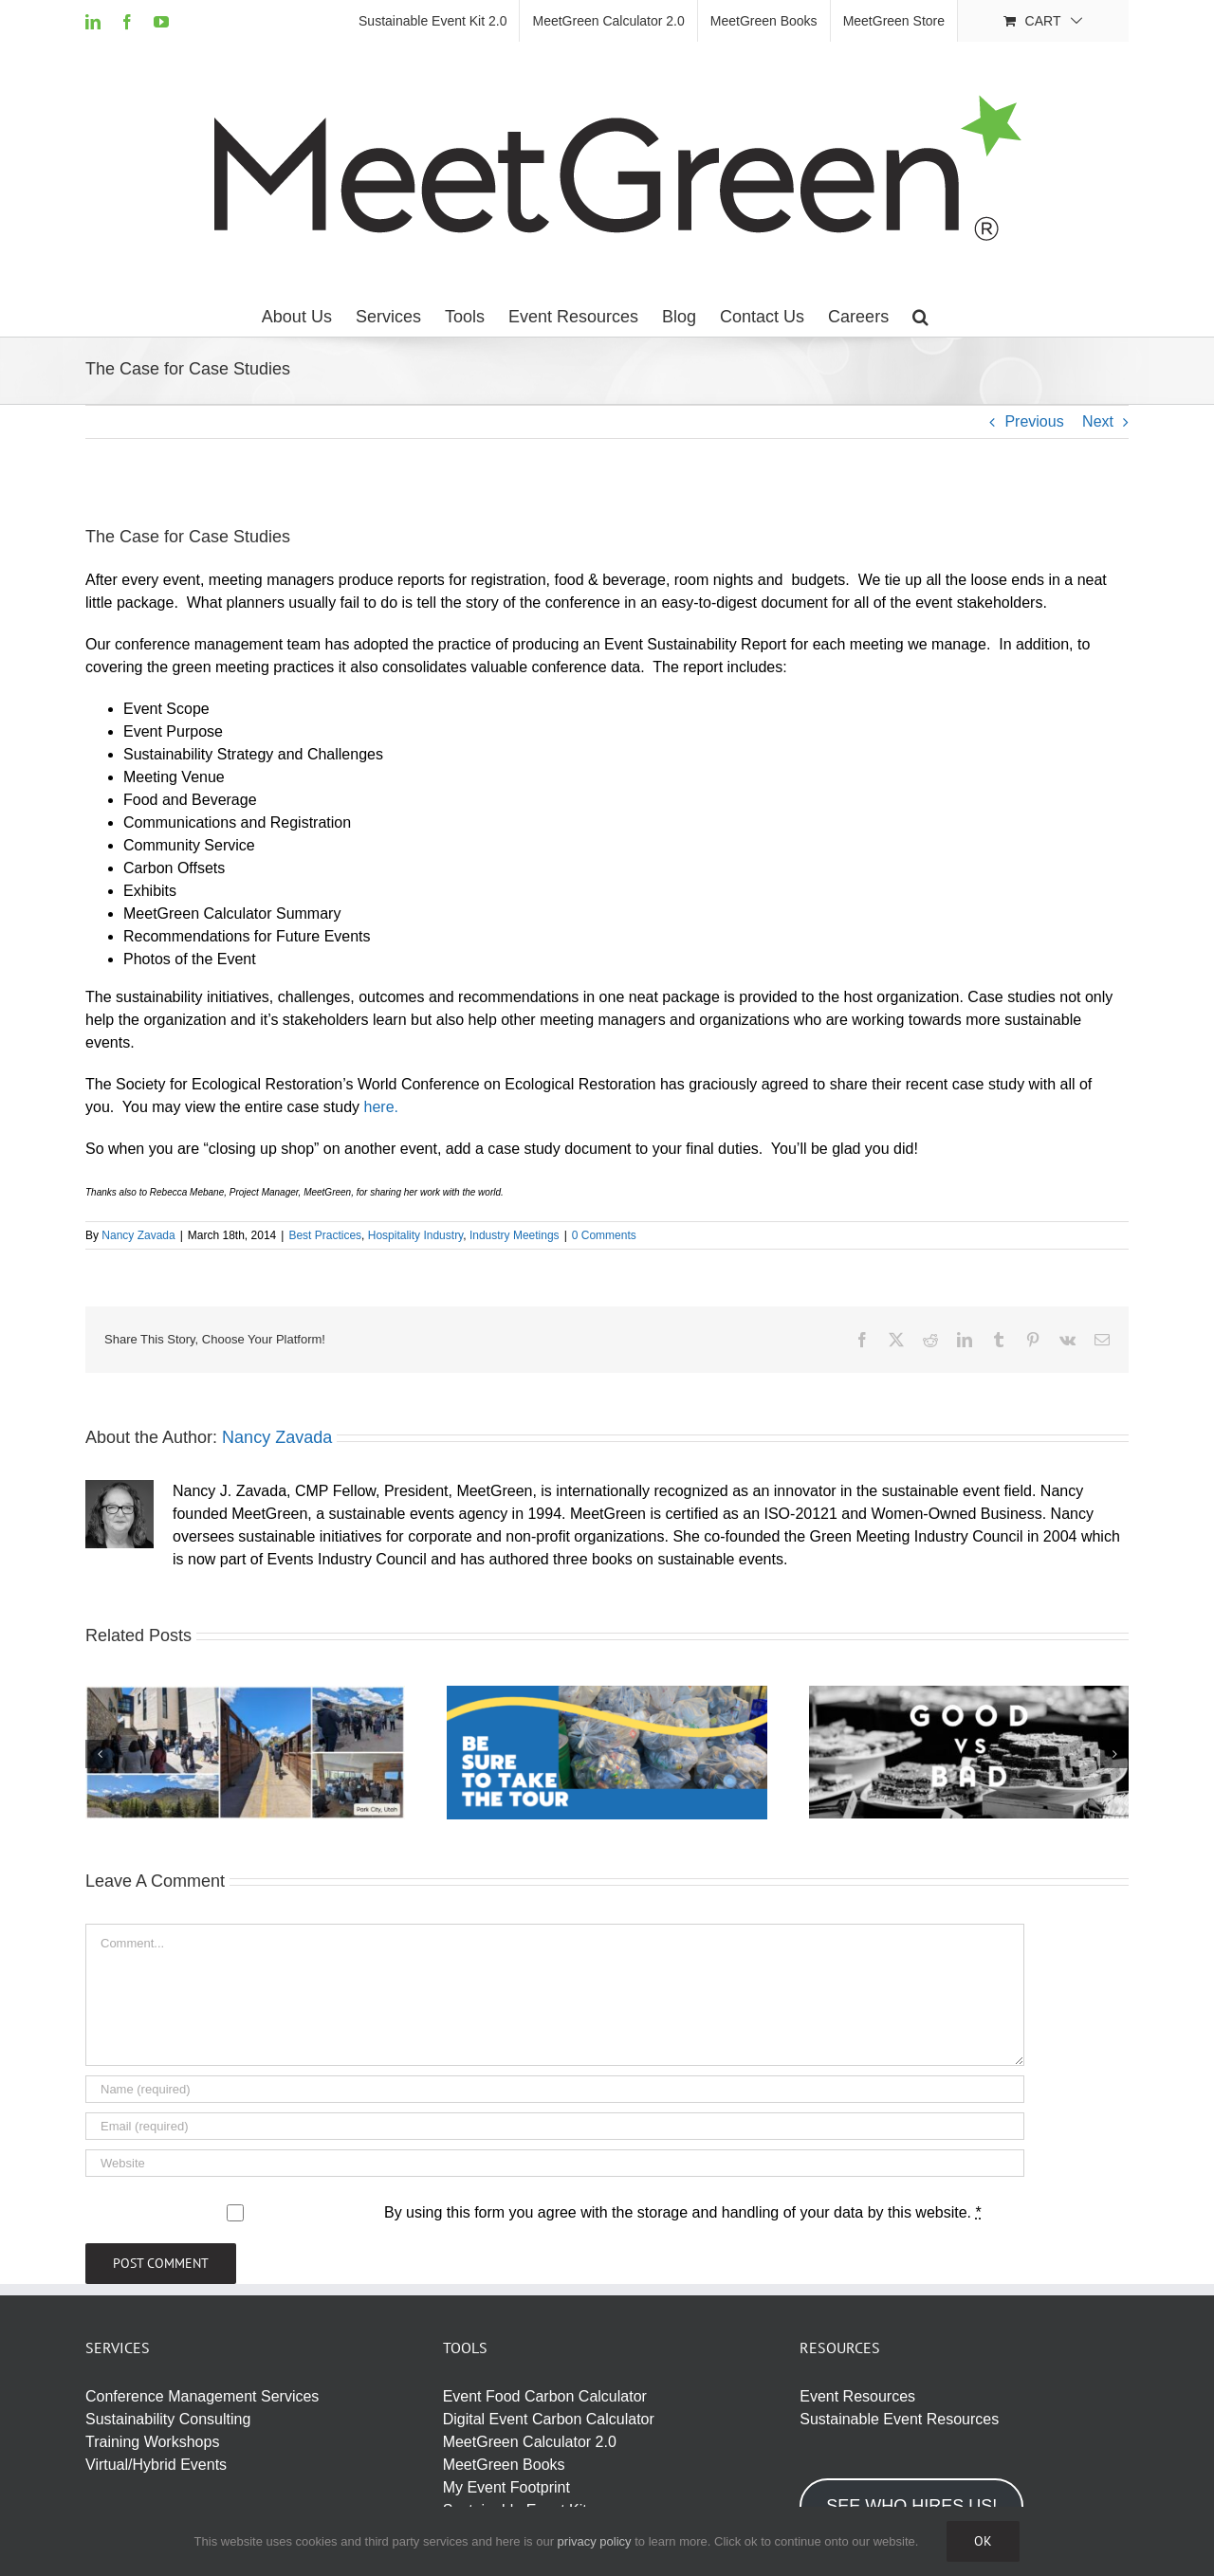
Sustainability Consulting (167, 2419)
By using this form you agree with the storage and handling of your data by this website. (683, 2212)
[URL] (554, 2163)
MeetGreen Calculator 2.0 (529, 2442)
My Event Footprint (506, 2487)
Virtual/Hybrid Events (156, 2465)
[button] (920, 317)
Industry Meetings (514, 1235)
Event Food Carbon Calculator (545, 2396)
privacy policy (595, 2541)
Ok (983, 2540)
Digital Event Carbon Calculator (548, 2419)
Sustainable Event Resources (899, 2419)
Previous (1033, 421)
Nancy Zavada (138, 1235)
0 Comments (604, 1235)
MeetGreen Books (504, 2465)
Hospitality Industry (415, 1235)
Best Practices (324, 1235)
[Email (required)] (554, 2126)
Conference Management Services (202, 2396)
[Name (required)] (554, 2089)
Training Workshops (152, 2442)
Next (1097, 421)
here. (381, 1107)
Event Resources (857, 2396)
